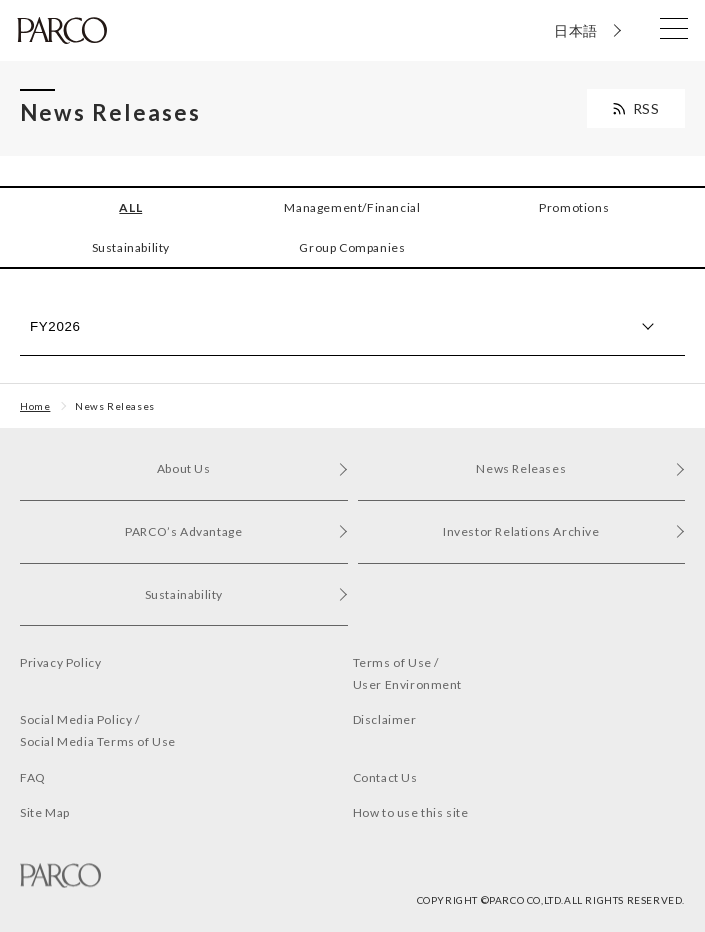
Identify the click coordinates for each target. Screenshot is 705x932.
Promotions (574, 207)
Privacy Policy (60, 662)
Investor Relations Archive (564, 531)
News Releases (115, 406)
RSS (646, 108)
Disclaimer (385, 719)
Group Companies (352, 247)
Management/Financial (352, 207)
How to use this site (411, 812)
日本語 (576, 30)
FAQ (33, 777)
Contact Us (385, 777)
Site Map (45, 812)
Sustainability (131, 247)
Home (35, 406)
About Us (252, 468)
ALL (130, 207)
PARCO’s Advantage (236, 531)
